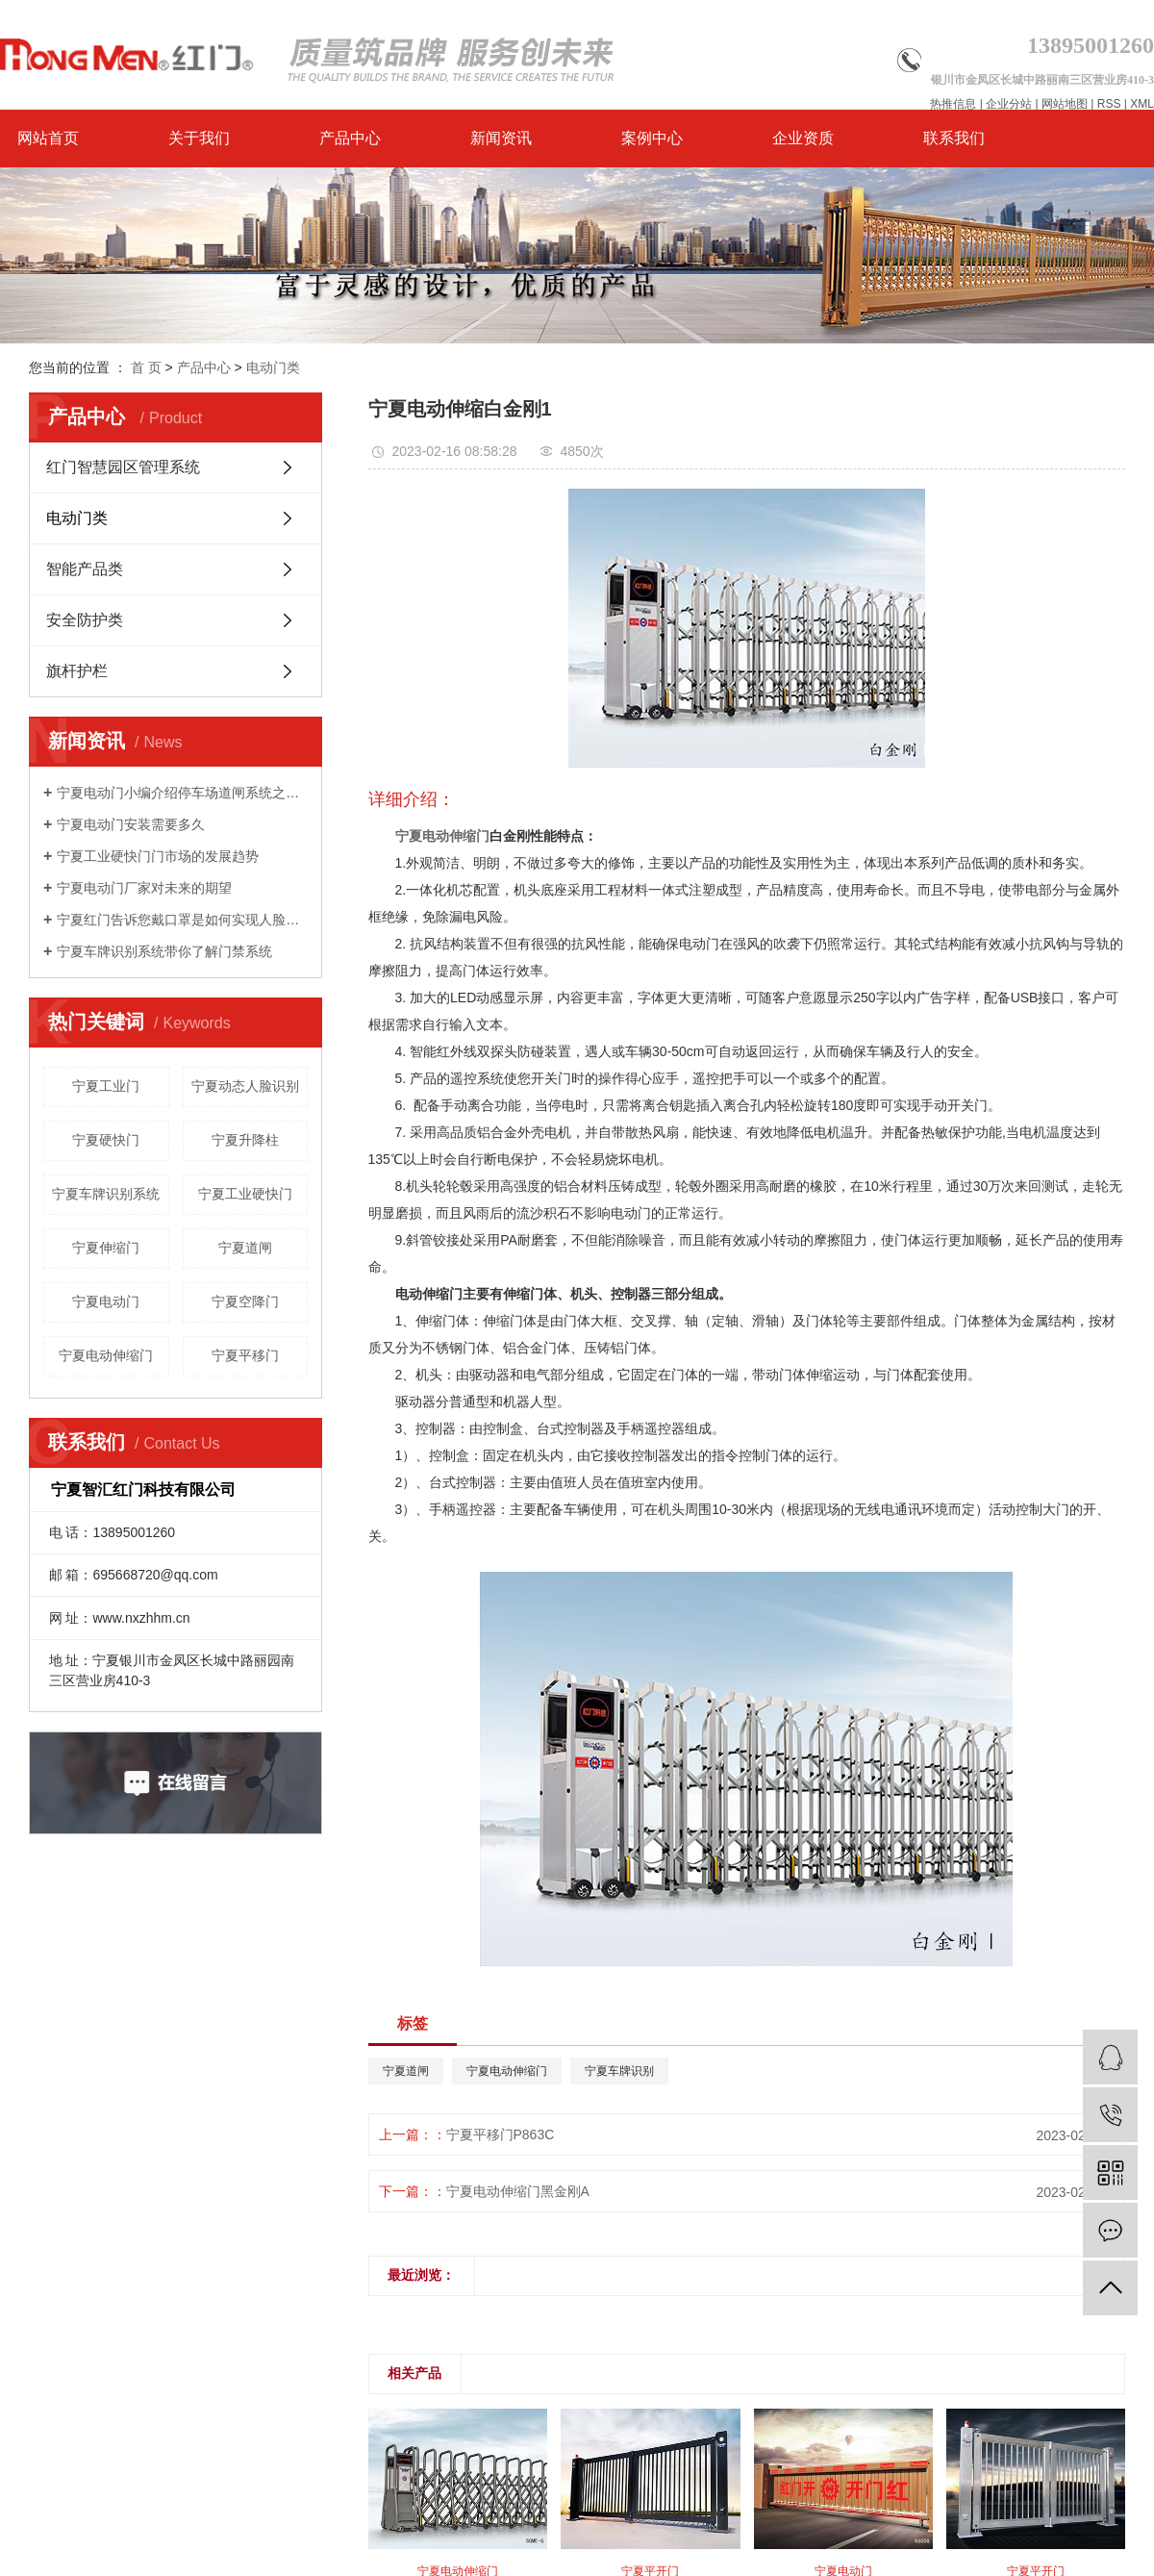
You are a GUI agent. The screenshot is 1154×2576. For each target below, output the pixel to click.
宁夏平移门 (245, 1355)
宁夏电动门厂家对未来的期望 (144, 888)
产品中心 (350, 138)
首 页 (146, 367)
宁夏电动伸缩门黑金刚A (518, 2191)
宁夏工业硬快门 (245, 1193)
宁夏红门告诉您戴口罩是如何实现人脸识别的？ (182, 919)
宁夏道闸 (245, 1247)
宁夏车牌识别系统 (106, 1193)
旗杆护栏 (77, 671)
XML (1142, 104)
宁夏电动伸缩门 (106, 1355)
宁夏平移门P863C (500, 2134)
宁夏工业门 (105, 1086)
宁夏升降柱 (245, 1140)
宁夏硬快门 (105, 1140)
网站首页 (48, 138)
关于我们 (199, 138)
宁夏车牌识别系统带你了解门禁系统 (164, 951)
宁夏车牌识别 (619, 2071)
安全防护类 (84, 620)
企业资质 (803, 138)
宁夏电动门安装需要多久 (131, 824)
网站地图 (1064, 104)
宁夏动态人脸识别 (245, 1086)
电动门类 (273, 367)
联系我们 (954, 138)
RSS (1109, 104)
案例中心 (652, 138)
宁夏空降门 (245, 1301)
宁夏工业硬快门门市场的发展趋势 (158, 856)
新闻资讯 (501, 138)
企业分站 (1009, 104)
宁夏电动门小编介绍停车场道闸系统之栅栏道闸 (182, 792)
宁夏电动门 (105, 1301)
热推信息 (953, 104)
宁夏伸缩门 (105, 1247)
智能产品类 (84, 569)
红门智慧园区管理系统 (123, 467)
